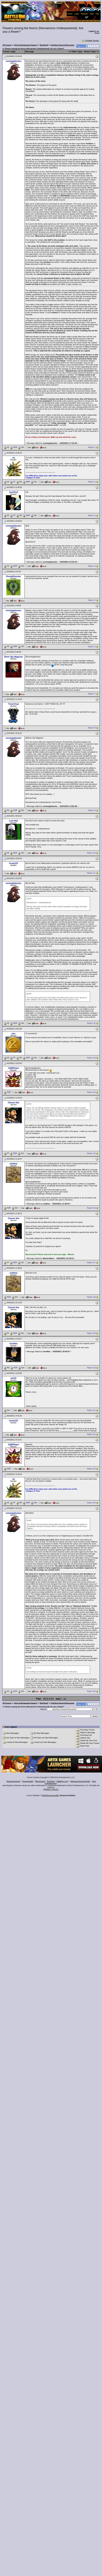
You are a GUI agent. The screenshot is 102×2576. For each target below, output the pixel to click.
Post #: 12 (91, 1023)
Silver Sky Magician (13, 657)
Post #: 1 (91, 447)
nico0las (13, 1343)
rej (13, 458)
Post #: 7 (91, 694)
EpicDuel (51, 1781)
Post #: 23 (91, 1469)
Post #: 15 (91, 1154)
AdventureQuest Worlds (80, 1781)
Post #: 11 (91, 873)
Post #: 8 (91, 728)
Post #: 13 (91, 1058)
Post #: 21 (91, 1410)
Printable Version (90, 41)
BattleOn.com (62, 1781)
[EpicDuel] (44, 45)
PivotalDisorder (13, 576)
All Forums (7, 45)
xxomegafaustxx (13, 61)
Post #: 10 (91, 853)
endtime (13, 1164)
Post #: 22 (91, 1435)
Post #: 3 (91, 515)
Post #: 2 (91, 482)
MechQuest (40, 1781)
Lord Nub (13, 821)
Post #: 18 (91, 1297)
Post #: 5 (91, 600)
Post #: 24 (91, 1503)
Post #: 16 (91, 1208)
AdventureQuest (13, 1781)
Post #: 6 (91, 647)
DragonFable (27, 1781)
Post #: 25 (91, 1691)
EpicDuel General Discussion (62, 45)
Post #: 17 (91, 1263)
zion (13, 1033)
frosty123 (13, 863)
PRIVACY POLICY (51, 1789)
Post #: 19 (91, 1333)
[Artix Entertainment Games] (25, 45)
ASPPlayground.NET (50, 1795)
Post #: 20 (91, 1368)
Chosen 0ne (13, 1102)
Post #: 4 (91, 566)
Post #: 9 (91, 810)
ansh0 (13, 1378)
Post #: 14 (91, 1092)
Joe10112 (13, 492)
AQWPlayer (13, 1068)
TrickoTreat (13, 704)
